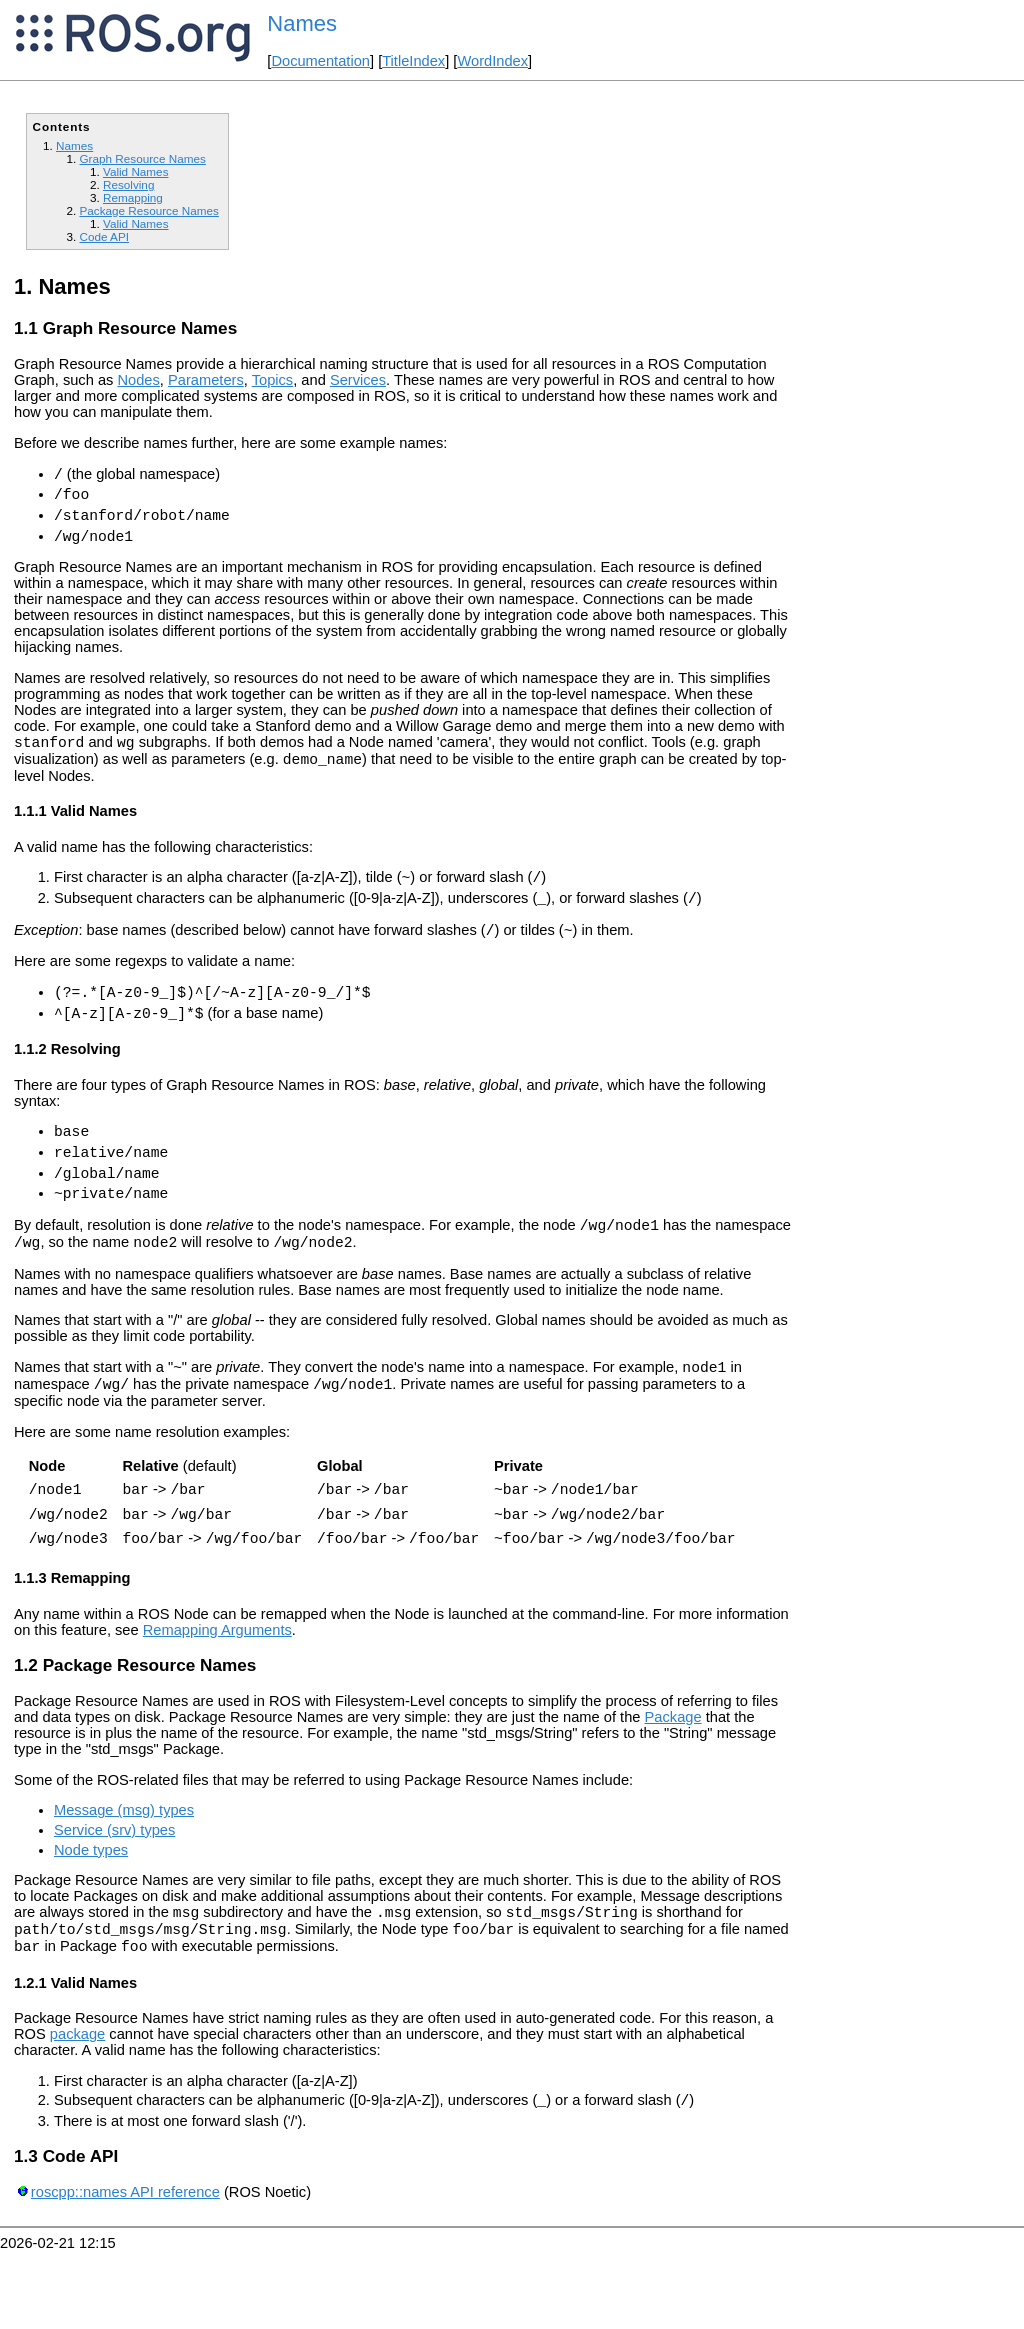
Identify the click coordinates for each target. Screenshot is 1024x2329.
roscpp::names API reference (125, 2270)
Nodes (138, 380)
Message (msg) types (124, 1876)
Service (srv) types (114, 1896)
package (77, 2109)
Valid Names (136, 171)
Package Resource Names (148, 210)
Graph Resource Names (142, 158)
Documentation (320, 61)
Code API (104, 236)
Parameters (206, 380)
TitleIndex (413, 61)
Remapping (133, 197)
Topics (273, 380)
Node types (91, 1916)
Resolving (128, 184)
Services (358, 380)
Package (673, 1783)
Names (302, 23)
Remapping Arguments (217, 1696)
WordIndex (492, 61)
